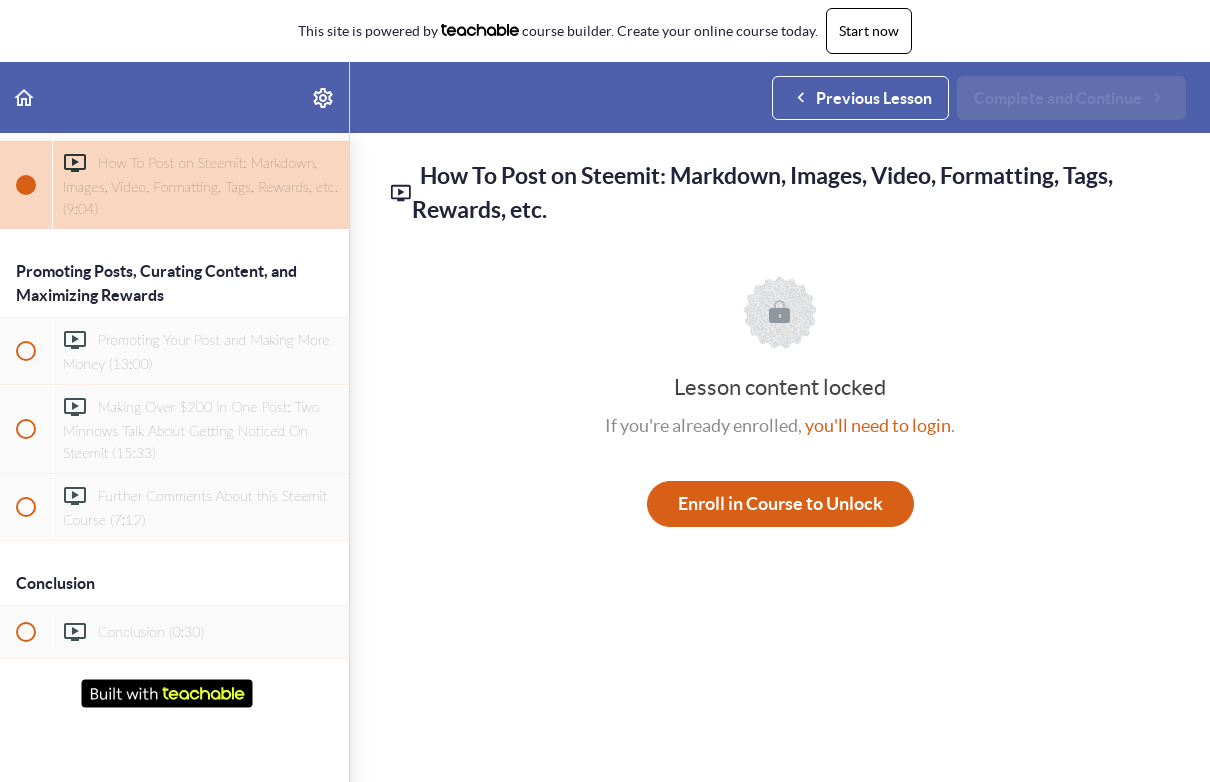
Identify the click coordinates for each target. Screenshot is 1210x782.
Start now (869, 31)
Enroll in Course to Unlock (780, 503)
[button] (25, 97)
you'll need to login (878, 425)
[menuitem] (324, 97)
